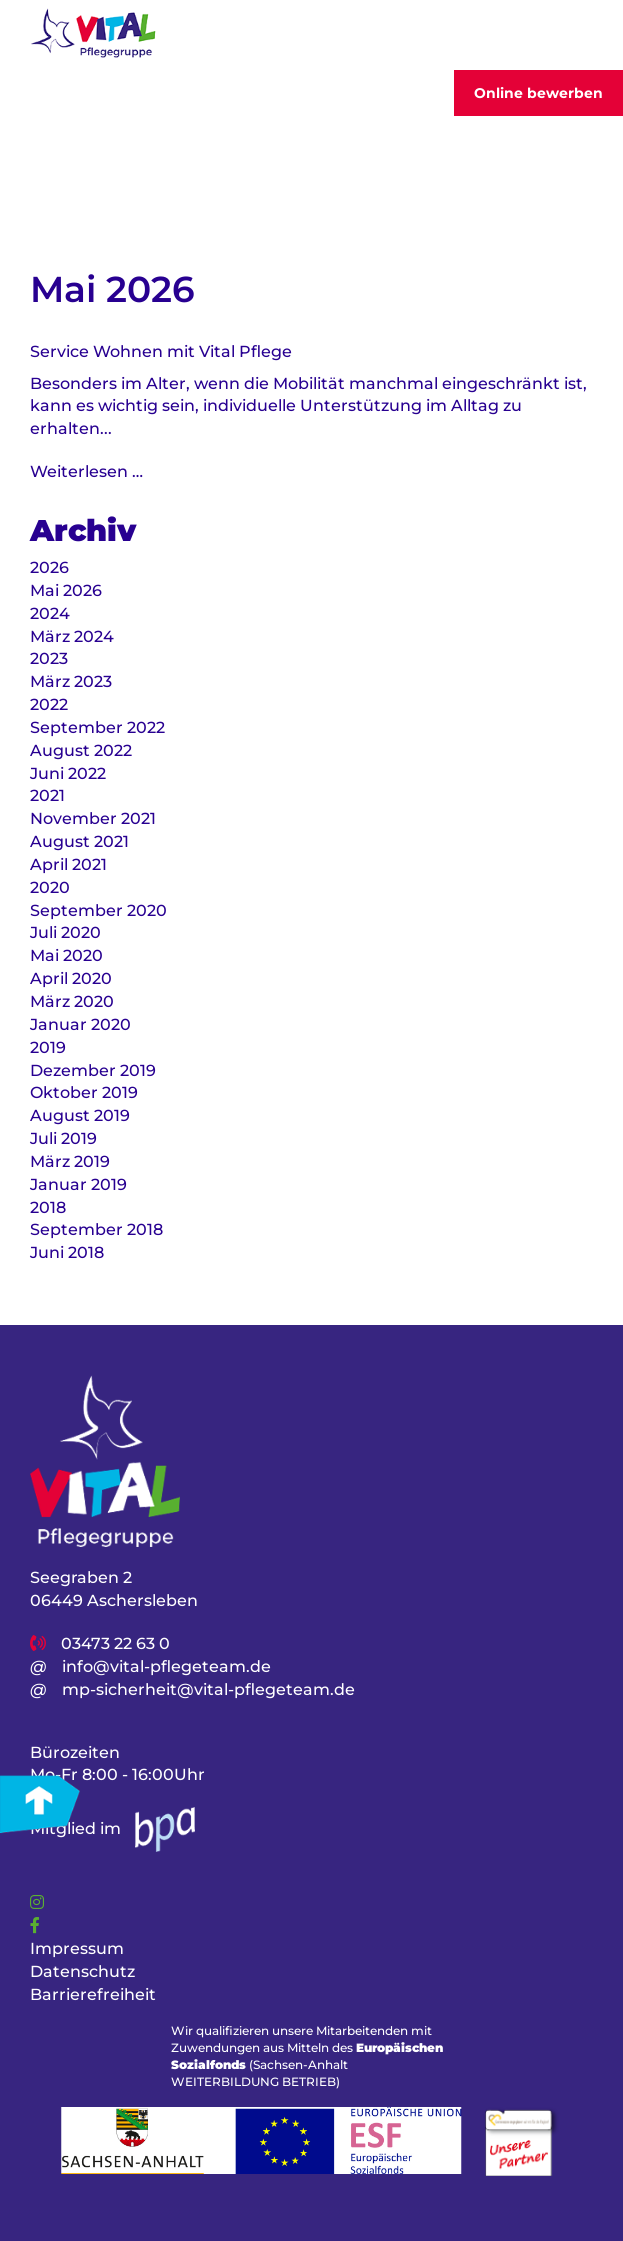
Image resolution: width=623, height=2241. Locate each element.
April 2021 (68, 864)
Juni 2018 (67, 1252)
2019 (48, 1047)
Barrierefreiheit (93, 1994)
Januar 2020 (80, 1024)
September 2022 (97, 727)
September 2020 (98, 910)
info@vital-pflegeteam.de (166, 1666)
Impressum (77, 1948)
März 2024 (72, 636)
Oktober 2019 (84, 1092)
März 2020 (72, 1001)
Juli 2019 (63, 1138)
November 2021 (93, 818)
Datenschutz (82, 1971)
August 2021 (79, 841)
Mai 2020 (66, 955)
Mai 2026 (66, 590)
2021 (47, 795)
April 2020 (71, 978)
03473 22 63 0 (115, 1643)
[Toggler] (577, 36)
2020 (50, 887)
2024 (50, 613)
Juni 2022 (68, 773)
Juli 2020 (65, 932)
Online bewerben (538, 93)
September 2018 (96, 1229)
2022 (49, 704)
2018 (48, 1207)
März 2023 (71, 681)
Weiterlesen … (86, 471)
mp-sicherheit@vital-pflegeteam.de (208, 1689)
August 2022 (81, 750)
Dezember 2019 (93, 1070)
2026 (49, 567)
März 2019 (70, 1161)
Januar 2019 (78, 1184)
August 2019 (80, 1115)
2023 (49, 658)
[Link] (37, 1902)
